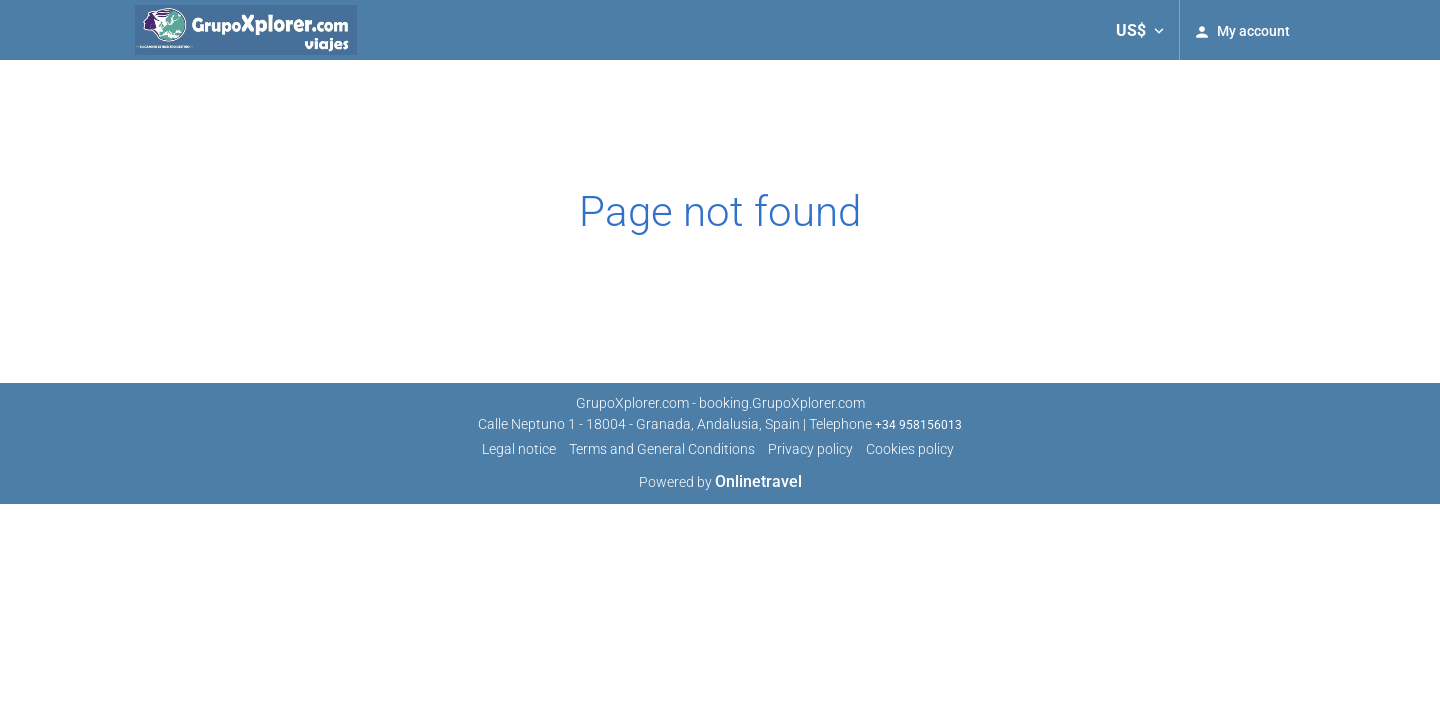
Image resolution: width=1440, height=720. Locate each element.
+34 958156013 (918, 425)
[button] (1140, 30)
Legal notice (519, 449)
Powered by (720, 482)
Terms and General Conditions (662, 449)
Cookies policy (910, 449)
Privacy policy (810, 449)
